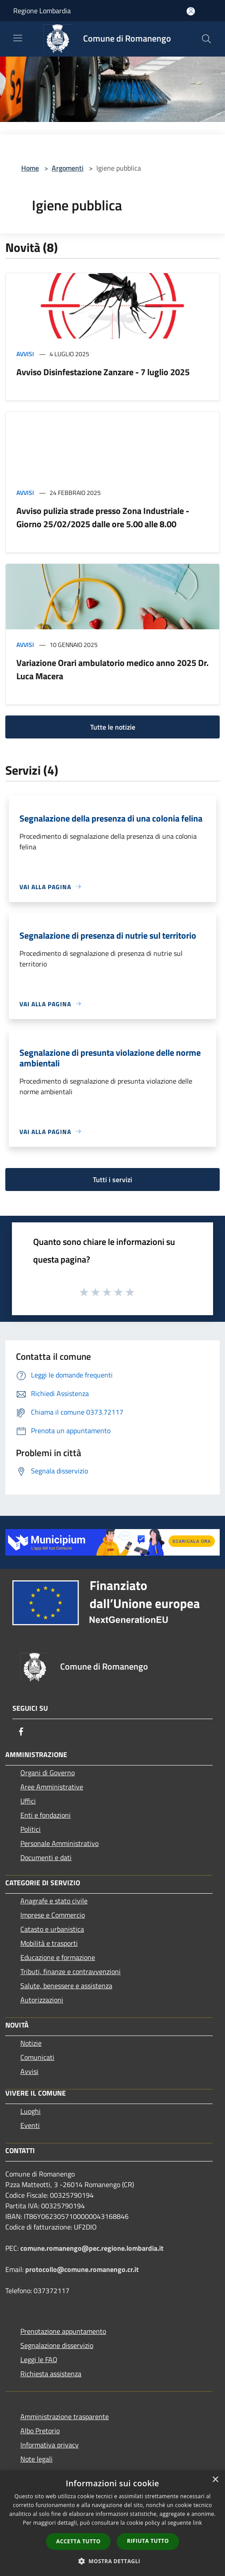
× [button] (215, 2480)
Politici (30, 1829)
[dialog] (112, 2523)
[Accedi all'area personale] (190, 11)
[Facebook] (21, 1731)
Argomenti (68, 168)
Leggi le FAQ (38, 2359)
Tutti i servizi (112, 1179)
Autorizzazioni (41, 1999)
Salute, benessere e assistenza (66, 1985)
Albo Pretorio (40, 2430)
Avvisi (25, 353)
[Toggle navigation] (17, 38)
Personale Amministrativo (59, 1843)
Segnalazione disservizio (56, 2345)
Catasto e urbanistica (52, 1929)
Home (30, 168)
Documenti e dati (46, 1857)
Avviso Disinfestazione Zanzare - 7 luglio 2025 (103, 372)
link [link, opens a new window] (197, 2523)
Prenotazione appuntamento (63, 2331)
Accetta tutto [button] (78, 2541)
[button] (113, 2561)
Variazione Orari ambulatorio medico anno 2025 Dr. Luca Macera (112, 669)
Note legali (36, 2459)
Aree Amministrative (51, 1786)
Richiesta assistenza (50, 2373)
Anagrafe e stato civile (54, 1900)
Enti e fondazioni (45, 1815)
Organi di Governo (47, 1772)
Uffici (28, 1801)
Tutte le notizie (112, 727)
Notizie (31, 2043)
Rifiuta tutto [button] (148, 2541)
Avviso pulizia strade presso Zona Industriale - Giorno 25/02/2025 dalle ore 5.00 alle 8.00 (102, 517)
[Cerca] (206, 39)
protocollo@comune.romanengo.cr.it (82, 2269)
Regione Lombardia (42, 10)
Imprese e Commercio (52, 1915)
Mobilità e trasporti (49, 1943)
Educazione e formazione (57, 1957)
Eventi (30, 2125)
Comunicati (37, 2057)
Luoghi (30, 2111)
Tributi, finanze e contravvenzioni (70, 1971)
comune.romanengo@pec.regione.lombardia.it (92, 2248)
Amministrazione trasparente (64, 2416)
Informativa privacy (49, 2444)
